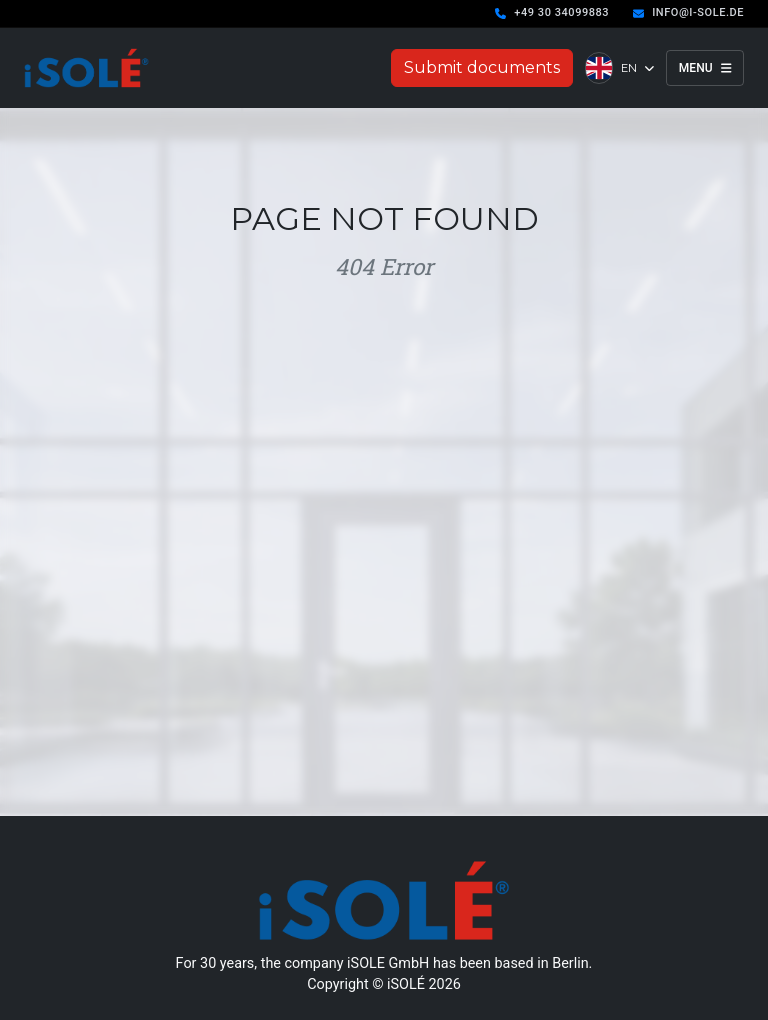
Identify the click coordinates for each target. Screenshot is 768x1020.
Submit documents (482, 67)
